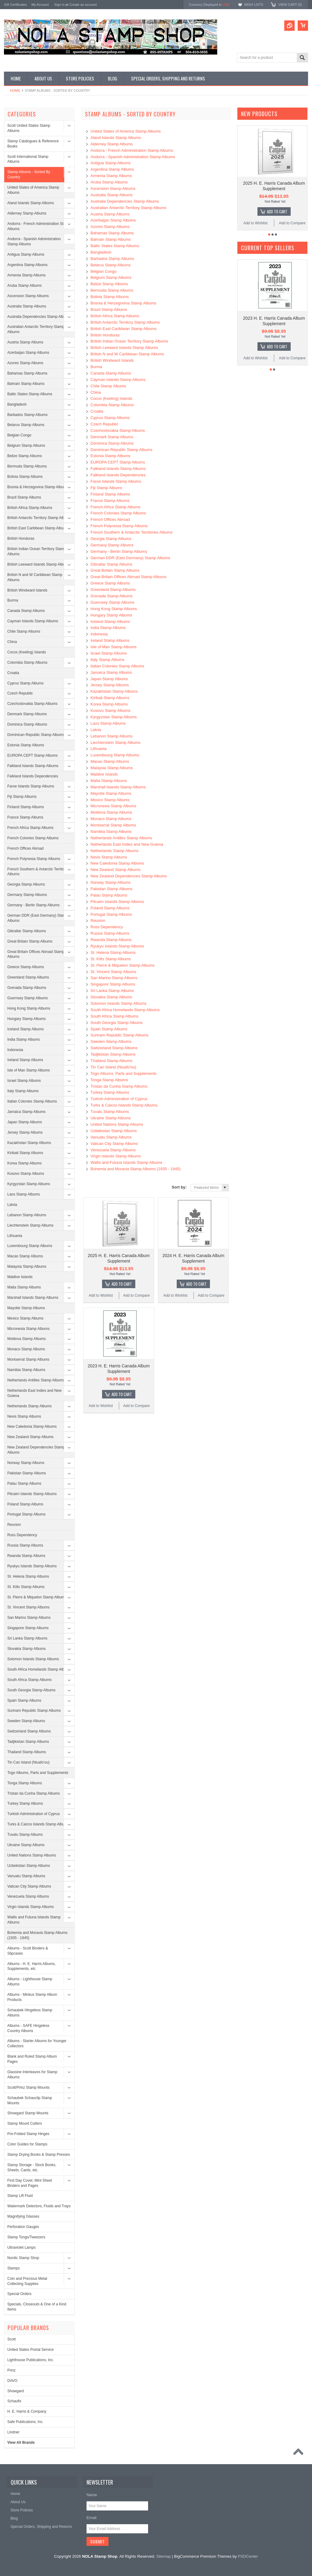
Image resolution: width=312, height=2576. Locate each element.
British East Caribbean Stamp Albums (37, 528)
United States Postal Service (30, 2349)
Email (92, 2517)
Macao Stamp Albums (25, 1256)
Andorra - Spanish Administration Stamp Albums (34, 241)
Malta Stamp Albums (24, 1287)
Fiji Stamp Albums (22, 796)
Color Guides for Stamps (27, 2144)
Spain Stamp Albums (24, 1700)
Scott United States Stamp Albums (28, 128)
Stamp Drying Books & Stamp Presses (38, 2154)
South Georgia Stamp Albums (31, 1690)
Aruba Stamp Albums (24, 285)
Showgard (15, 2391)
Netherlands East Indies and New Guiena (34, 1393)
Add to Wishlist (101, 1295)
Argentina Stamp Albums (27, 265)
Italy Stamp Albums (23, 1091)
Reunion (14, 1525)
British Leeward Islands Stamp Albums (38, 564)
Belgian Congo (19, 435)
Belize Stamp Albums (24, 456)
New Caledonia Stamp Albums (32, 1426)
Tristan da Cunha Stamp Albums (33, 1793)
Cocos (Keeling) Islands (26, 652)
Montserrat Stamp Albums (28, 1359)
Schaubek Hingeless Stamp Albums (29, 2012)
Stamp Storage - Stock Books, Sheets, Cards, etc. (31, 2167)
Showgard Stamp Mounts (27, 2113)
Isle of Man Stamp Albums (28, 1070)
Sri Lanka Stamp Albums (27, 1638)
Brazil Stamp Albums (24, 497)
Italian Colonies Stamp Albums (32, 1101)
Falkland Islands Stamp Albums (32, 766)
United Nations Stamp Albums (31, 1855)
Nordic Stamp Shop (23, 2258)
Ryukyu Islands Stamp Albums (32, 1566)
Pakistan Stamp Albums (26, 1473)
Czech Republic (20, 693)
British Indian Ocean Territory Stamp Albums (36, 551)
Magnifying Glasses (23, 2216)
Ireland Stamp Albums (25, 1060)
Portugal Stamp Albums (26, 1514)
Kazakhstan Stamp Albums (29, 1143)
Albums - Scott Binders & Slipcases (27, 1951)
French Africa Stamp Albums (30, 828)
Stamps (13, 2268)
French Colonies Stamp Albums (32, 838)
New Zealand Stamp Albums (30, 1437)
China (12, 642)
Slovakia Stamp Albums (26, 1649)
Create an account (83, 4)
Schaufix (14, 2401)
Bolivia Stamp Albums (25, 476)
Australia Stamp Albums (26, 306)
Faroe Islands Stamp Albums (30, 786)
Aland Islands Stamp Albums (30, 203)
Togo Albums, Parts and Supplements (37, 1773)
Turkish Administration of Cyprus (33, 1814)
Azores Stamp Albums (25, 363)
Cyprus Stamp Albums (25, 683)
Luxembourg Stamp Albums (29, 1246)
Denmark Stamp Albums (27, 714)
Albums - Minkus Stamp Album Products (32, 1997)
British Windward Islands (27, 590)
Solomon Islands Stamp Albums (33, 1659)
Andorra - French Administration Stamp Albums (38, 226)
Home (15, 90)
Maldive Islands (20, 1277)
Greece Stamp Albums (25, 967)
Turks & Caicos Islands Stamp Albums (38, 1824)
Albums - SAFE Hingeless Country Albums (28, 2028)
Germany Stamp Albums (27, 895)
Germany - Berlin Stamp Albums (33, 905)
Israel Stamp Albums (24, 1080)
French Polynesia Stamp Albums (33, 859)
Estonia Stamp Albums (25, 745)
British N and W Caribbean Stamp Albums (34, 577)
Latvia (12, 1205)
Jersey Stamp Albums (25, 1132)
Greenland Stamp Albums (28, 977)
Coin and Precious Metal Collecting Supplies (27, 2281)
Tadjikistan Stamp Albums (28, 1741)
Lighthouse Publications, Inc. (30, 2360)
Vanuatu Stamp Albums (26, 1876)
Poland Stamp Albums (25, 1504)
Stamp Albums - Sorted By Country (28, 174)
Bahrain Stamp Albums (25, 384)
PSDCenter (248, 2556)
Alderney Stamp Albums (26, 213)
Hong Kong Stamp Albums (28, 1008)
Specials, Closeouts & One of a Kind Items (36, 2306)
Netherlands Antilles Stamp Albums (35, 1380)
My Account (40, 4)
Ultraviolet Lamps (21, 2247)
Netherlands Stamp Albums (29, 1406)
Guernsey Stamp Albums (27, 998)
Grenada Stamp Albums (26, 988)
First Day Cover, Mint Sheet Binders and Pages (29, 2183)
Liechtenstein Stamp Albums (30, 1225)
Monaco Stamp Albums (26, 1349)
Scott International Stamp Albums (27, 159)
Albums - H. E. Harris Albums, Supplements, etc (31, 1966)
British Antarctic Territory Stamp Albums (39, 518)
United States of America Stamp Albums (33, 190)
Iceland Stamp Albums (25, 1029)
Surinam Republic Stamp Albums (34, 1710)
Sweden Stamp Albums (26, 1721)
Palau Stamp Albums (24, 1483)
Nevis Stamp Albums (24, 1416)
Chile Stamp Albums (23, 631)
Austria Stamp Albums (25, 342)
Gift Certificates (15, 4)
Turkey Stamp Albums (25, 1803)
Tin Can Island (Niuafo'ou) (28, 1762)
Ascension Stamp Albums (28, 296)
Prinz (11, 2370)
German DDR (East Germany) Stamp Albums (37, 918)
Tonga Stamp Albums (24, 1783)
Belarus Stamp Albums (25, 425)
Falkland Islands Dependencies (32, 776)
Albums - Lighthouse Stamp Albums (29, 1981)
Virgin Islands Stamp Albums (30, 1907)
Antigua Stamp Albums (25, 254)
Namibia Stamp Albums (26, 1370)
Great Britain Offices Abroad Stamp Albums (35, 954)
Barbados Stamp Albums (27, 415)
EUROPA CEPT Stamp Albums (32, 755)
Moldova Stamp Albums (26, 1339)
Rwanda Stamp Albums (26, 1556)
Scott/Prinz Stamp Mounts (28, 2087)
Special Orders (19, 2294)
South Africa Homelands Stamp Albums (39, 1669)
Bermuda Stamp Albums (27, 466)
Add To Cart (122, 1284)
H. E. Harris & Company (26, 2411)
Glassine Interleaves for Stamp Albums (32, 2074)
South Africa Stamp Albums (29, 1680)
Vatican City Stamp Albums (29, 1886)
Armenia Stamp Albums (26, 275)
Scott (11, 2339)
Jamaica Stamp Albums (26, 1112)
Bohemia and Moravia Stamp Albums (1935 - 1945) (37, 1935)
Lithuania (14, 1236)
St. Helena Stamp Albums (28, 1576)
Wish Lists (253, 4)
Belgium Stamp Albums (26, 445)
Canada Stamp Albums (26, 611)
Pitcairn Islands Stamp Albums (32, 1494)
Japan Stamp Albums (24, 1122)
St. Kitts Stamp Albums (25, 1587)
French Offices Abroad (25, 848)
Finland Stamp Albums (25, 807)
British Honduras (20, 538)
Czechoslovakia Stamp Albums (32, 704)
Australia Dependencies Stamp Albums (38, 316)
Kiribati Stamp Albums (25, 1153)
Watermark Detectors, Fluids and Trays (39, 2206)
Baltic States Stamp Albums (29, 394)
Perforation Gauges (23, 2227)
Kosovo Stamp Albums (25, 1173)
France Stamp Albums (25, 817)
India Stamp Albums (23, 1039)
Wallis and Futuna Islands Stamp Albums (34, 1919)
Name (92, 2495)
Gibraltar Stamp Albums (26, 931)
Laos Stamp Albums (23, 1194)
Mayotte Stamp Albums (26, 1308)
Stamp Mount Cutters (24, 2123)
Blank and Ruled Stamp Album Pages (32, 2059)
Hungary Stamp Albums (26, 1019)
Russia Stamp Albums (25, 1545)
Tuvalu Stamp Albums (25, 1834)
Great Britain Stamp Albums (29, 941)
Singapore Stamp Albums (27, 1628)
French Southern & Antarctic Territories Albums (38, 871)
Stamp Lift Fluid (20, 2196)
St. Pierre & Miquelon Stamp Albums (36, 1597)
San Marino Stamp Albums (29, 1617)
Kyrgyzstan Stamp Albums (28, 1184)
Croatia (13, 673)
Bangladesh (17, 404)
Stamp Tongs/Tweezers (26, 2237)
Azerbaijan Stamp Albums (28, 352)
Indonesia (15, 1050)
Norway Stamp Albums (25, 1463)
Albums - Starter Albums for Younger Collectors (36, 2043)
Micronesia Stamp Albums (28, 1329)
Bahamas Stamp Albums (27, 373)
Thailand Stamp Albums (26, 1752)
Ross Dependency (22, 1535)
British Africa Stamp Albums (29, 508)
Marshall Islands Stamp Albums (32, 1297)
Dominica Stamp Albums (27, 724)
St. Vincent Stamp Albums (28, 1607)
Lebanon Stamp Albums (26, 1215)
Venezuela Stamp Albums (28, 1896)
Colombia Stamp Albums (27, 662)
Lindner (13, 2432)
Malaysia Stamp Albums (26, 1266)
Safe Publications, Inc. (25, 2422)
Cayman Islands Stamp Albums (32, 621)
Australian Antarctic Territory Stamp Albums (35, 329)
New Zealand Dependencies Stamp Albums (36, 1450)
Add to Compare (136, 1295)
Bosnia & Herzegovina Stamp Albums (37, 487)
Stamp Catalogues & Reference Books (33, 143)
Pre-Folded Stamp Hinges (28, 2134)
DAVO (12, 2381)
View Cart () (290, 4)
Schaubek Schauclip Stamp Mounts (29, 2100)
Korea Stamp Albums (24, 1163)
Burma (12, 600)
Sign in (59, 4)
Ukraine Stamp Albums (25, 1845)
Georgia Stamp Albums (26, 884)
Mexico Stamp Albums (25, 1318)
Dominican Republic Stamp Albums (35, 735)
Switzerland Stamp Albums (29, 1731)
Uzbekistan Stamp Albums (28, 1866)
